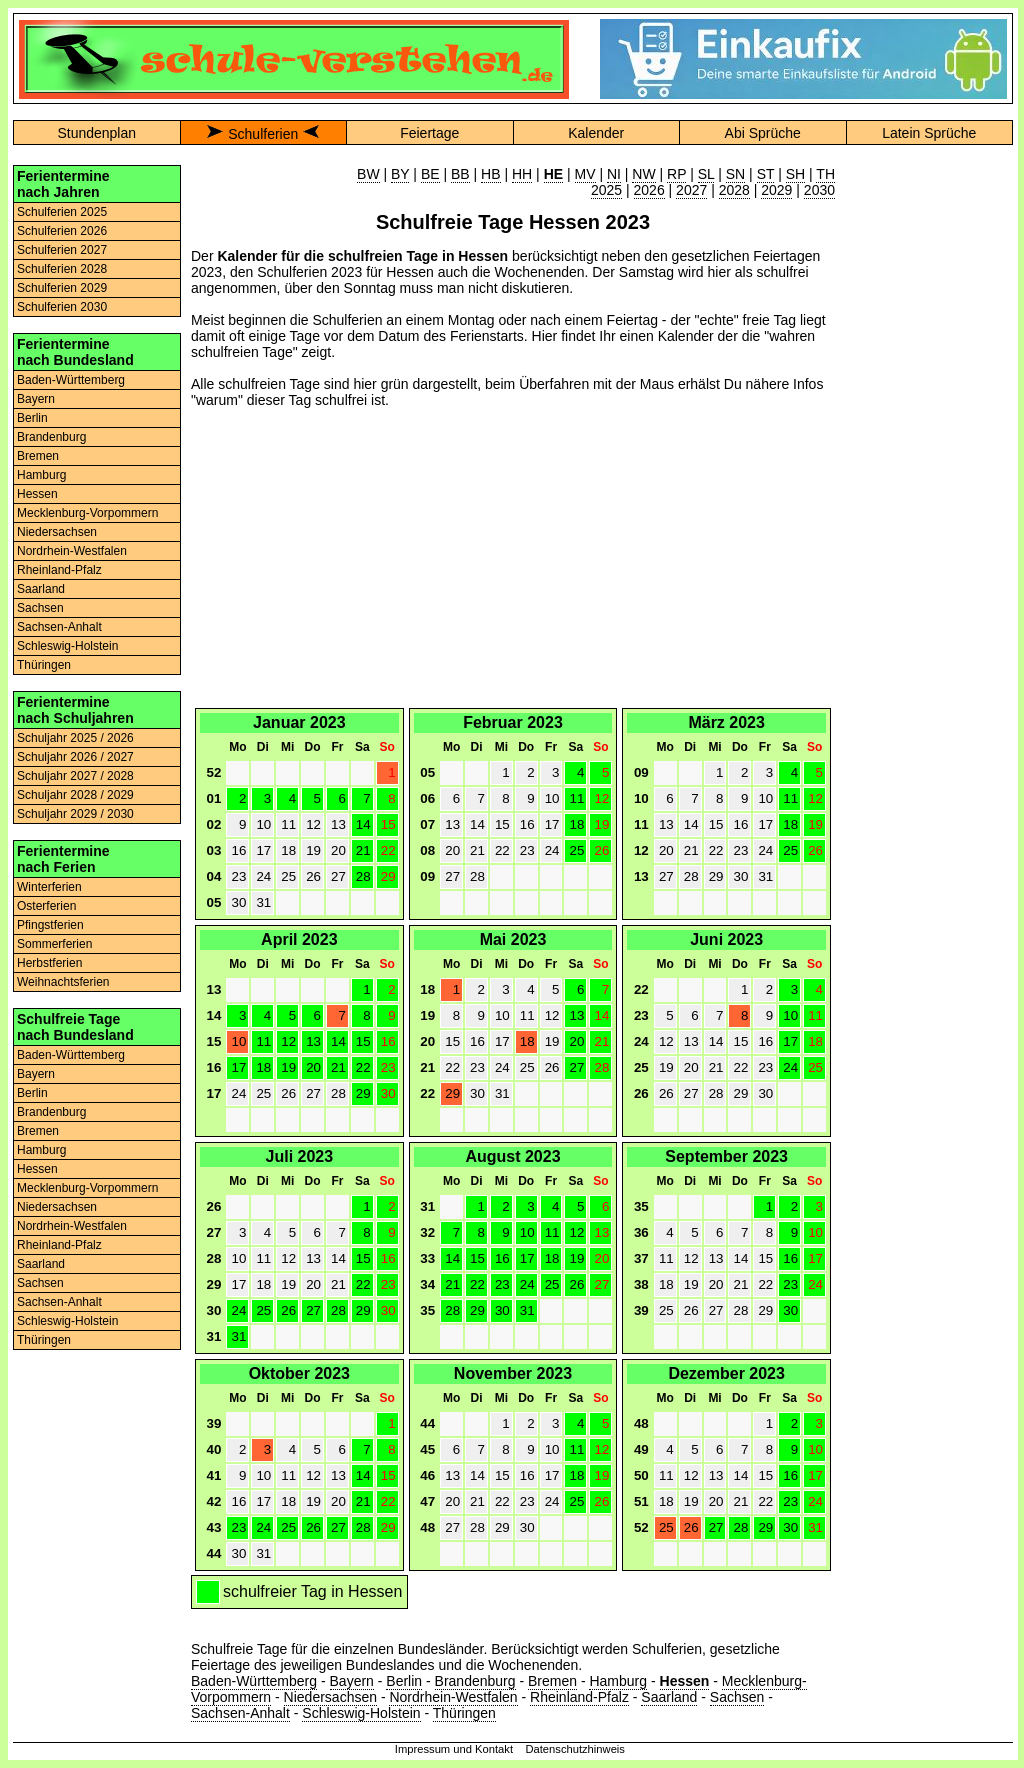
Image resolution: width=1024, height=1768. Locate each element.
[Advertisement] (513, 564)
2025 (606, 190)
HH (522, 174)
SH (795, 174)
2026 (649, 190)
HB (490, 174)
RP (676, 174)
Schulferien (263, 134)
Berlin (32, 418)
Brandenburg (51, 437)
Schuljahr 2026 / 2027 (75, 757)
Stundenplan (96, 133)
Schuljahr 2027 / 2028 (75, 776)
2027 (691, 190)
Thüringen (44, 665)
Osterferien (46, 906)
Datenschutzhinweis (575, 1749)
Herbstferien (49, 963)
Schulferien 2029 (62, 288)
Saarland (41, 589)
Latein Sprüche (929, 133)
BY (400, 174)
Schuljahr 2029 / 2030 (75, 814)
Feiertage (429, 133)
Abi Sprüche (763, 133)
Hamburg (41, 475)
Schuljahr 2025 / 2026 (75, 738)
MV (585, 174)
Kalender (596, 133)
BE (430, 174)
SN (735, 174)
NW (643, 174)
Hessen (37, 494)
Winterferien (49, 887)
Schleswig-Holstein (67, 646)
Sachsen (40, 608)
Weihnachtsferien (63, 982)
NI (614, 174)
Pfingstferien (50, 925)
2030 (819, 190)
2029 (776, 190)
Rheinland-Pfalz (59, 570)
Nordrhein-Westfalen (72, 551)
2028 (734, 190)
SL (706, 174)
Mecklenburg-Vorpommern (87, 513)
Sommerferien (54, 944)
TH (825, 174)
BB (460, 174)
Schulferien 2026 (62, 231)
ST (766, 174)
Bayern (36, 399)
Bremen (38, 456)
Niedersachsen (57, 532)
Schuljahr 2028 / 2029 (75, 795)
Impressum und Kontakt (454, 1749)
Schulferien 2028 (62, 269)
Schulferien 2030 (62, 307)
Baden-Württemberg (71, 380)
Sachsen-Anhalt (59, 627)
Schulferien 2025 (62, 212)
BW (368, 174)
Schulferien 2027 (62, 250)
